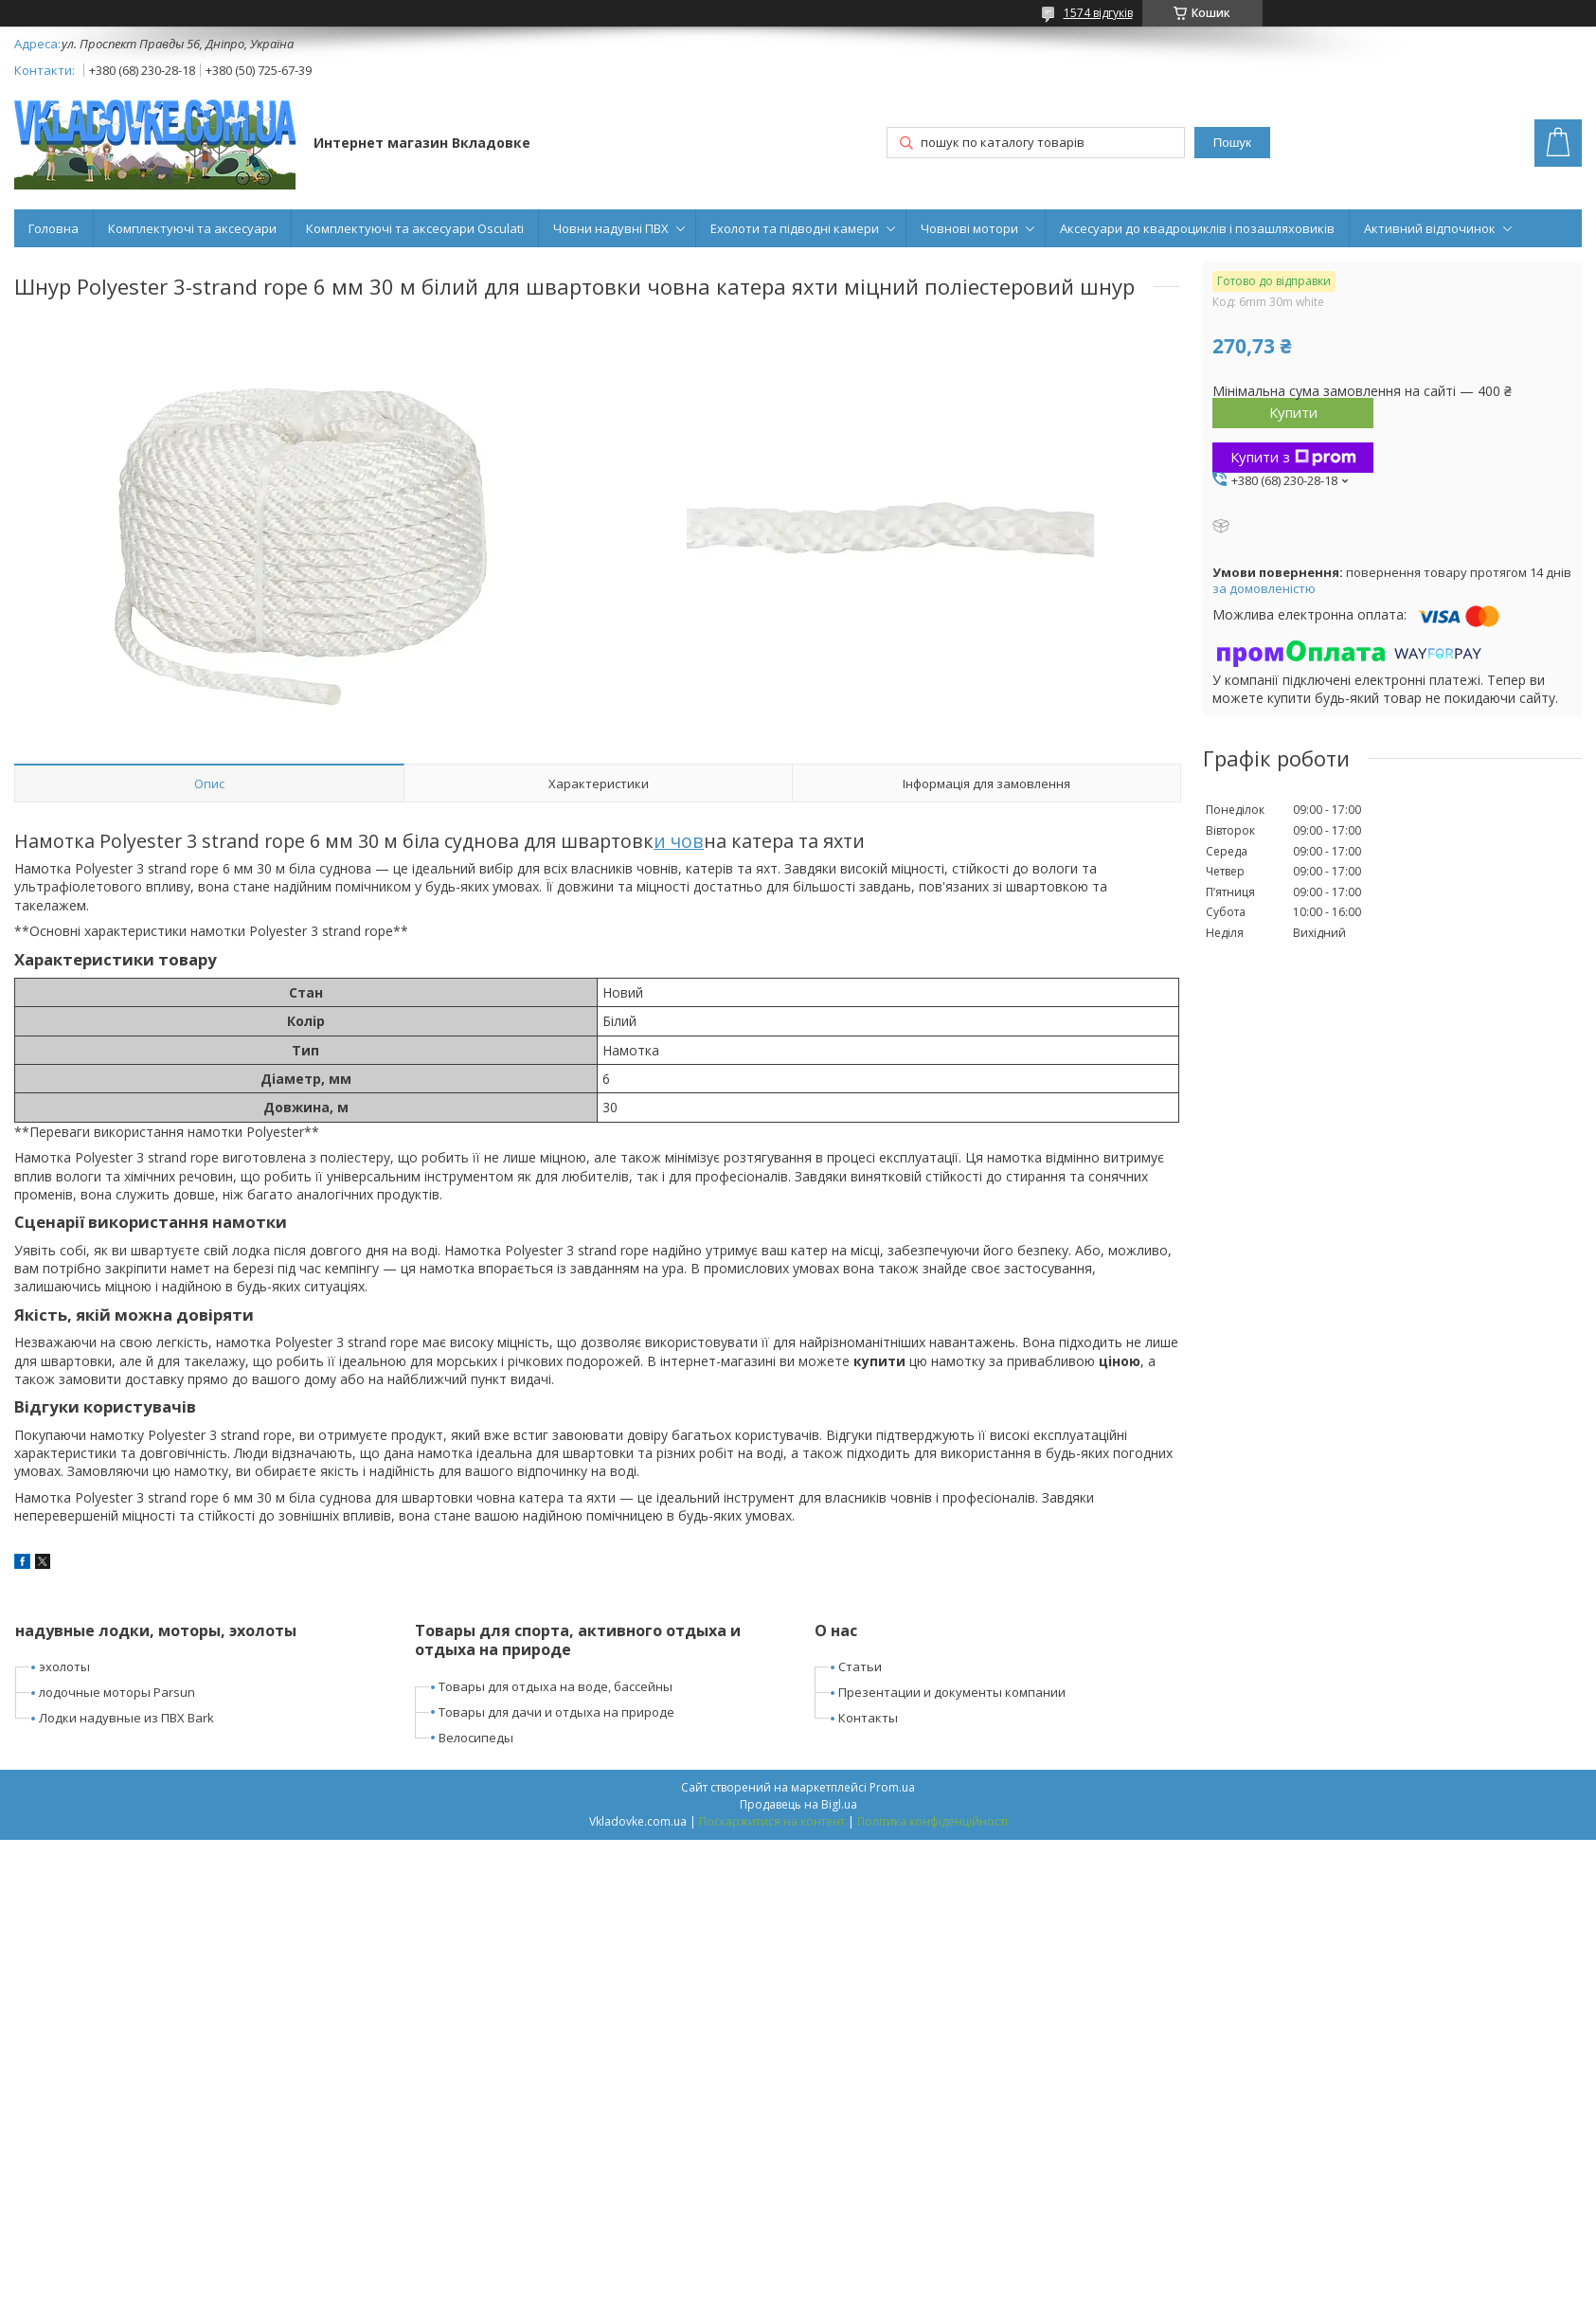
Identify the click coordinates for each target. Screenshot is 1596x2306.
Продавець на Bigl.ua (798, 1804)
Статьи (860, 1666)
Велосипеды (476, 1737)
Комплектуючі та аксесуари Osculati (415, 228)
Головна (53, 228)
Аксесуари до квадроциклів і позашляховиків (1197, 228)
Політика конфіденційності (932, 1821)
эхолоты (64, 1666)
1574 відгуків (1098, 13)
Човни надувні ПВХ (611, 228)
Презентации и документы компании (952, 1692)
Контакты (868, 1717)
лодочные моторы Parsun (117, 1692)
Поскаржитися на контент (772, 1821)
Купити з (1293, 456)
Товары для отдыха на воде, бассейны (555, 1686)
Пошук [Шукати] (1232, 142)
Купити (1293, 412)
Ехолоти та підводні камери (794, 228)
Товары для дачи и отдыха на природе (556, 1711)
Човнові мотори (969, 228)
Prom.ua (892, 1787)
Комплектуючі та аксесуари (192, 228)
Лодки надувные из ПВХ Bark (126, 1717)
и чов (679, 841)
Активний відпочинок (1430, 228)
